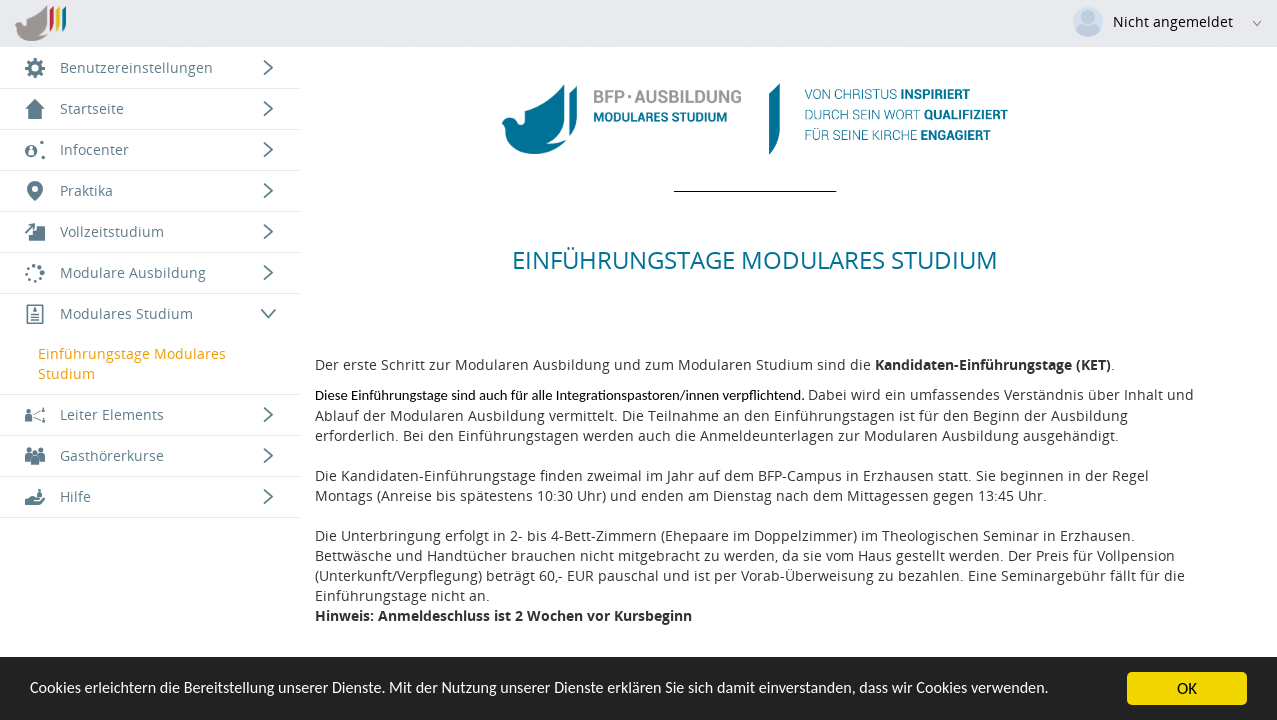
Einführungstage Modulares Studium (132, 363)
